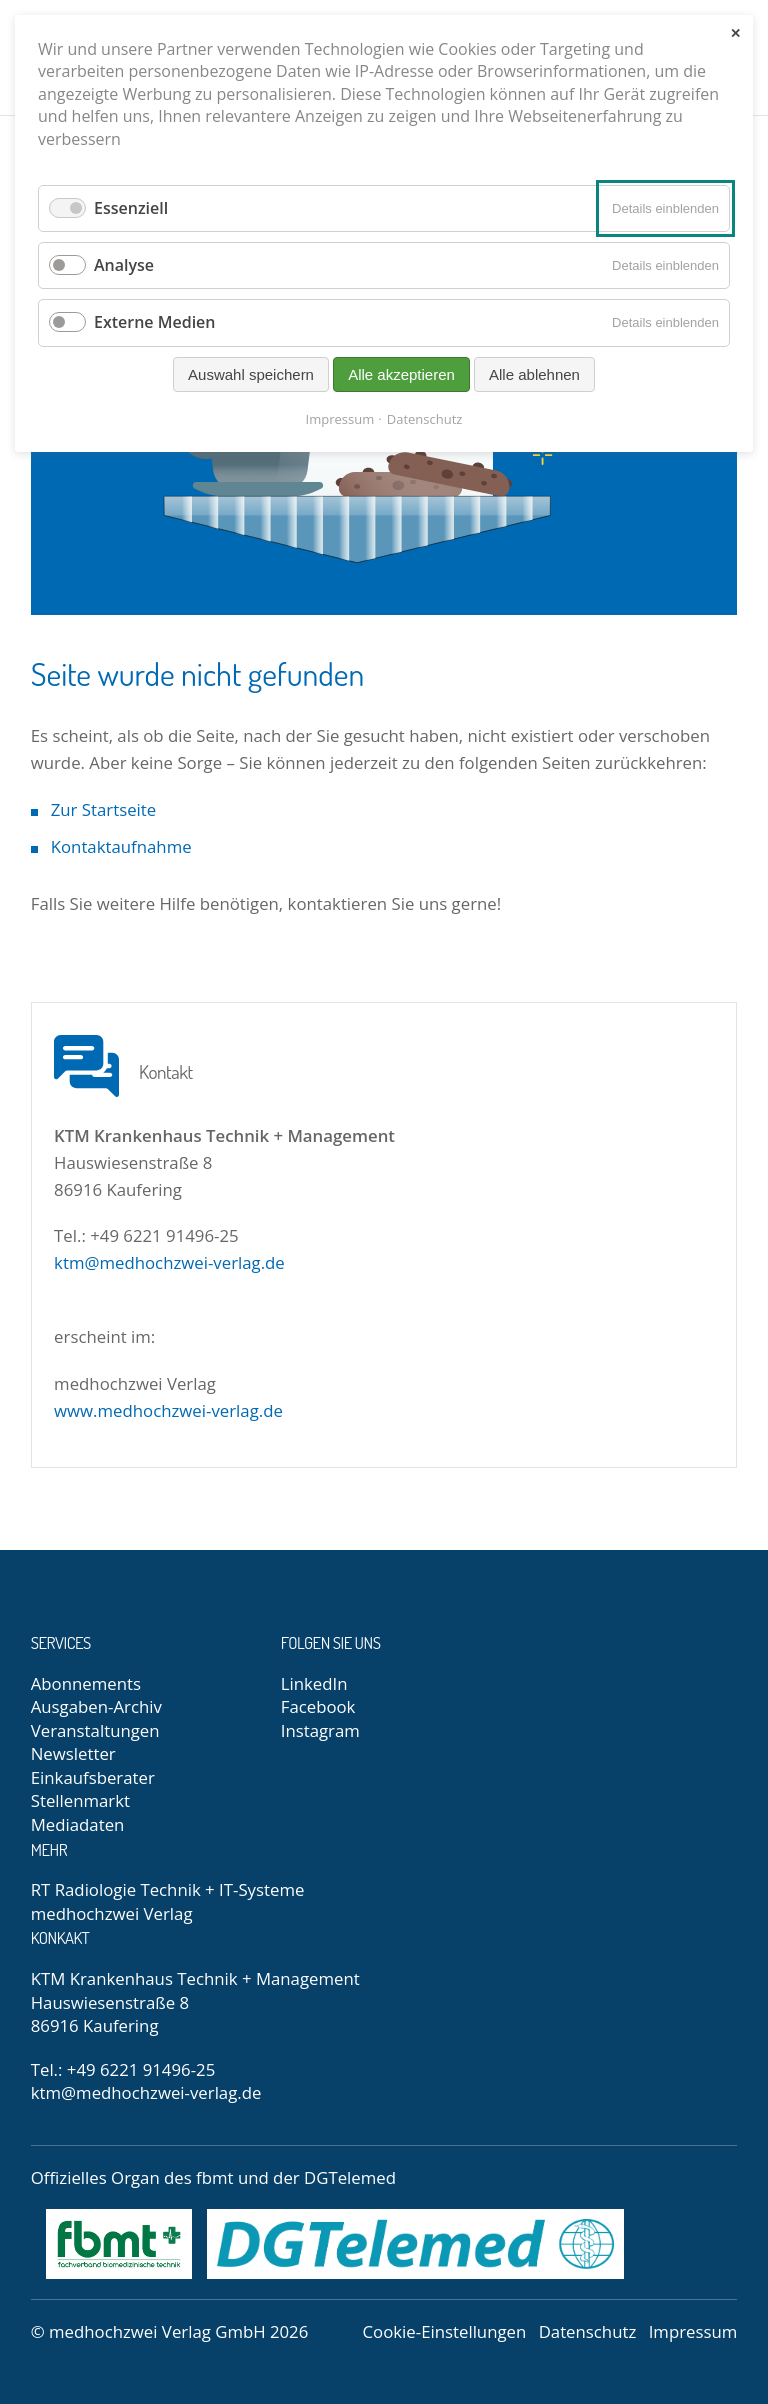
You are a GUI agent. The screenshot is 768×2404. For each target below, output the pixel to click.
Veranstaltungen (95, 1730)
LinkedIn (314, 1683)
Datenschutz (588, 2331)
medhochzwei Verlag (112, 1913)
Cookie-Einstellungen (445, 2331)
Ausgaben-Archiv (96, 1706)
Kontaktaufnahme (121, 846)
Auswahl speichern (251, 374)
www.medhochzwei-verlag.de (168, 1410)
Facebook (318, 1706)
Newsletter (73, 1753)
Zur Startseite (104, 809)
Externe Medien (155, 322)
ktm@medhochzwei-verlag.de (169, 1262)
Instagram (320, 1730)
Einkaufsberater (93, 1777)
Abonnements (86, 1683)
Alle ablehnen (534, 374)
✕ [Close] (735, 33)
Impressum (693, 2331)
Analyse (124, 265)
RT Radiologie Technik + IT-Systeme (168, 1889)
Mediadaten (78, 1824)
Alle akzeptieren (401, 374)
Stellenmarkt (80, 1800)
